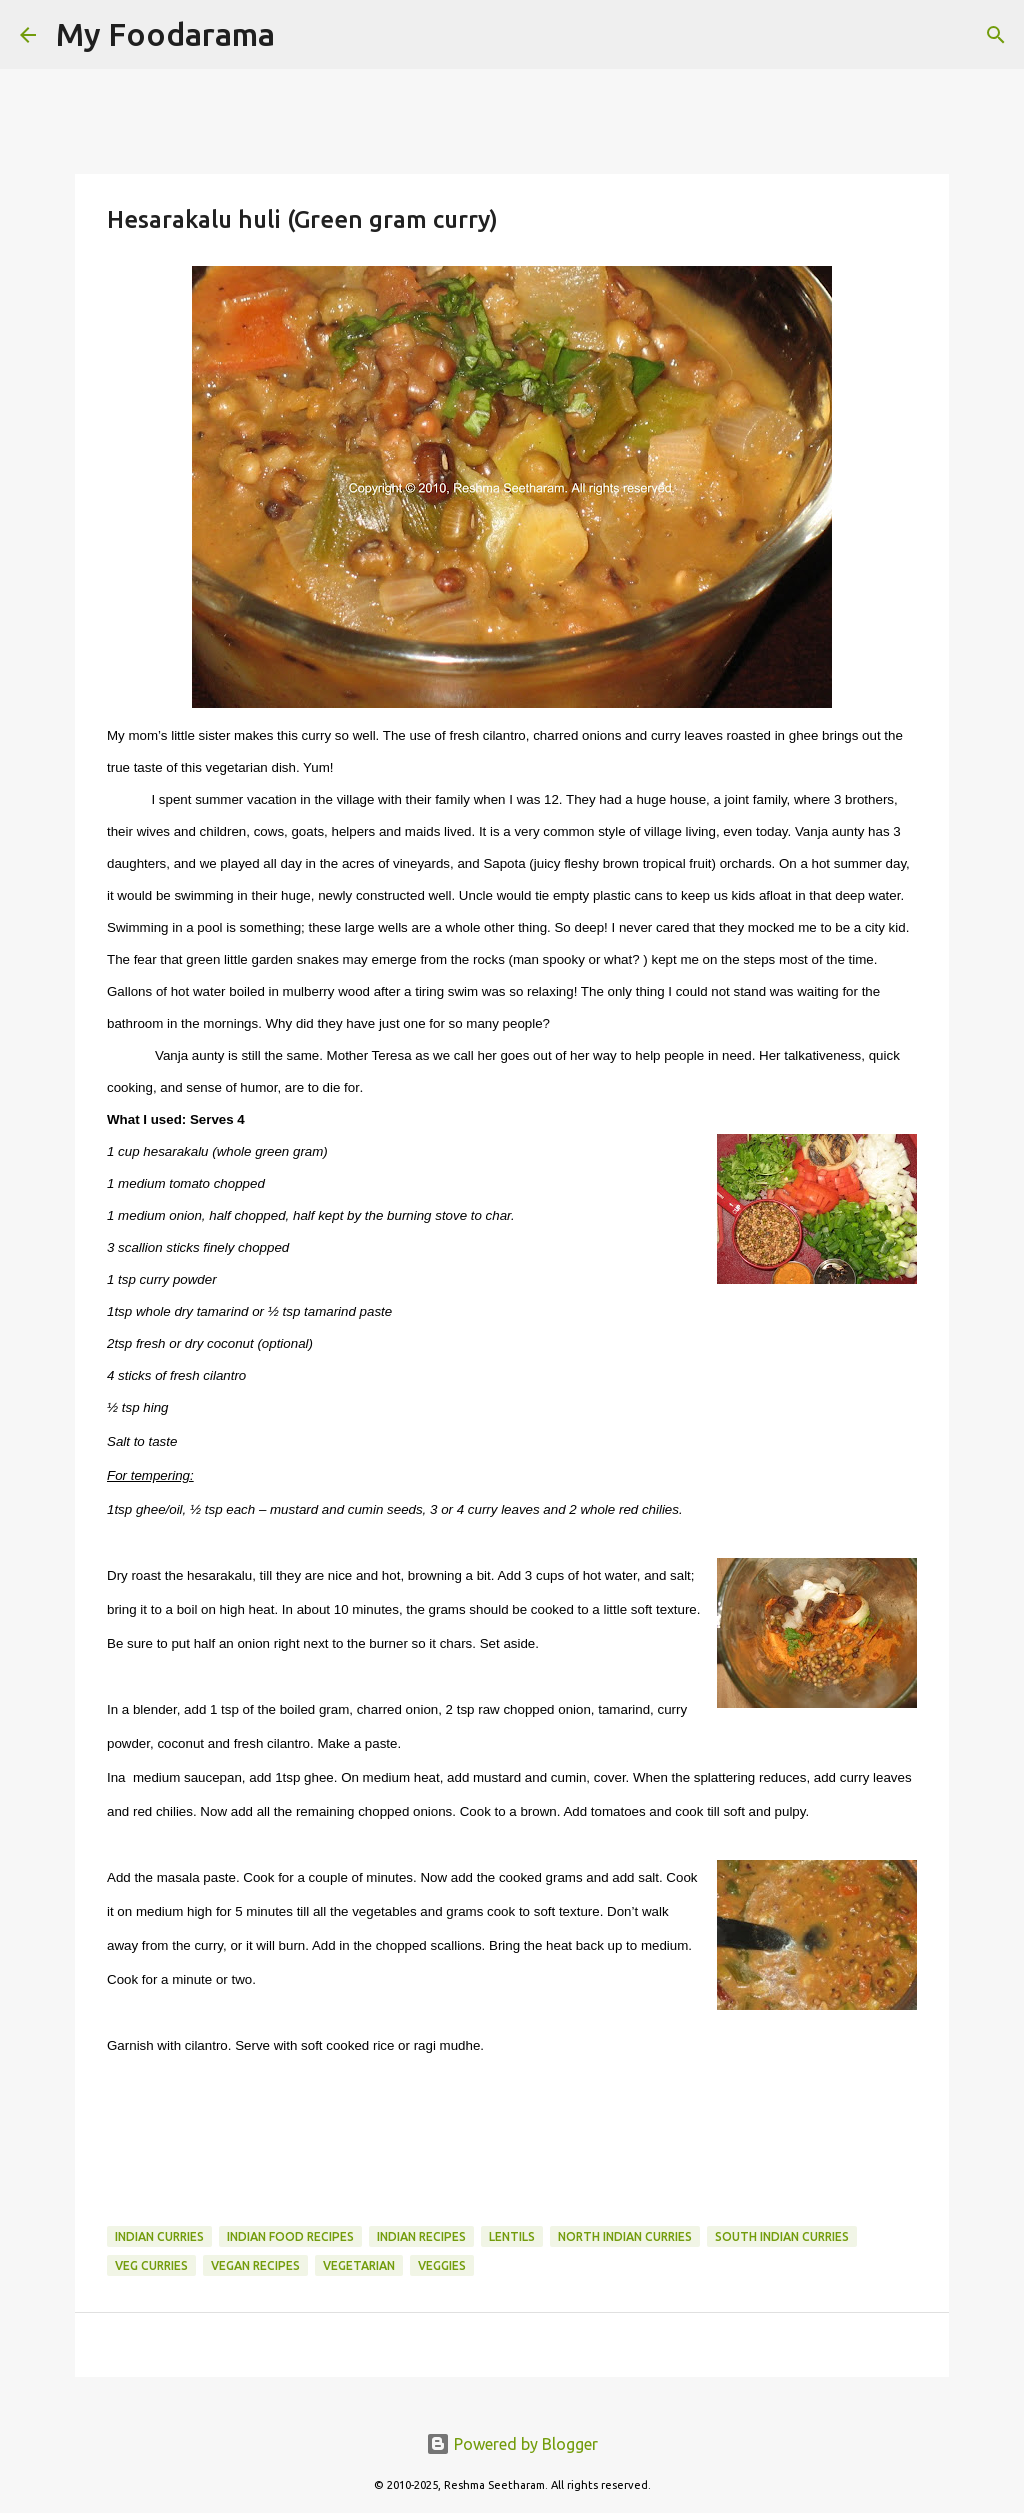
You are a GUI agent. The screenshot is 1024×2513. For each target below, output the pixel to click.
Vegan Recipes (255, 2265)
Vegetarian (359, 2265)
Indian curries (159, 2236)
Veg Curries (151, 2265)
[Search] (303, 35)
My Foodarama (165, 34)
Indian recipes (421, 2236)
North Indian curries (625, 2236)
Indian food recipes (290, 2236)
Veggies (442, 2265)
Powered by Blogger (512, 2444)
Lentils (512, 2236)
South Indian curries (782, 2236)
